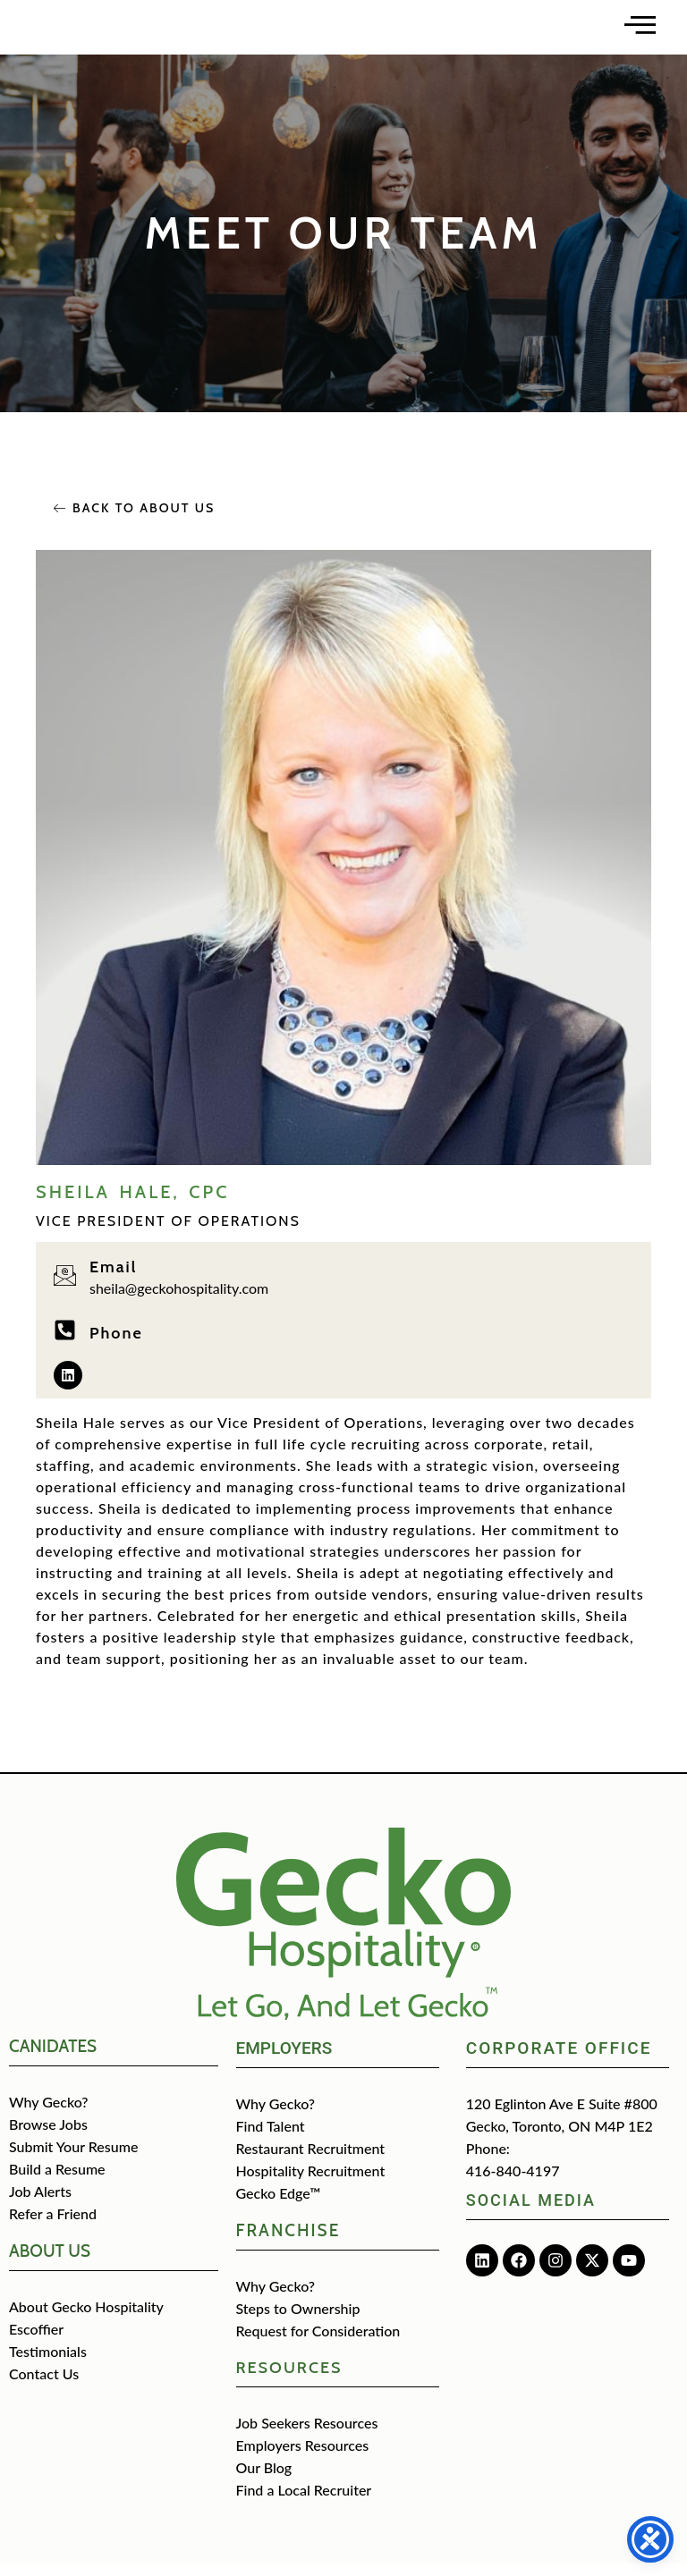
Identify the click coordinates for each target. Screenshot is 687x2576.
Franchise (288, 2243)
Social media (531, 2212)
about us (49, 2263)
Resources (289, 2380)
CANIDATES (53, 2058)
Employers (284, 2060)
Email (113, 1279)
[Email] (65, 1287)
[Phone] (65, 1342)
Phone (116, 1346)
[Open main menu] (640, 30)
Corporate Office (559, 2060)
